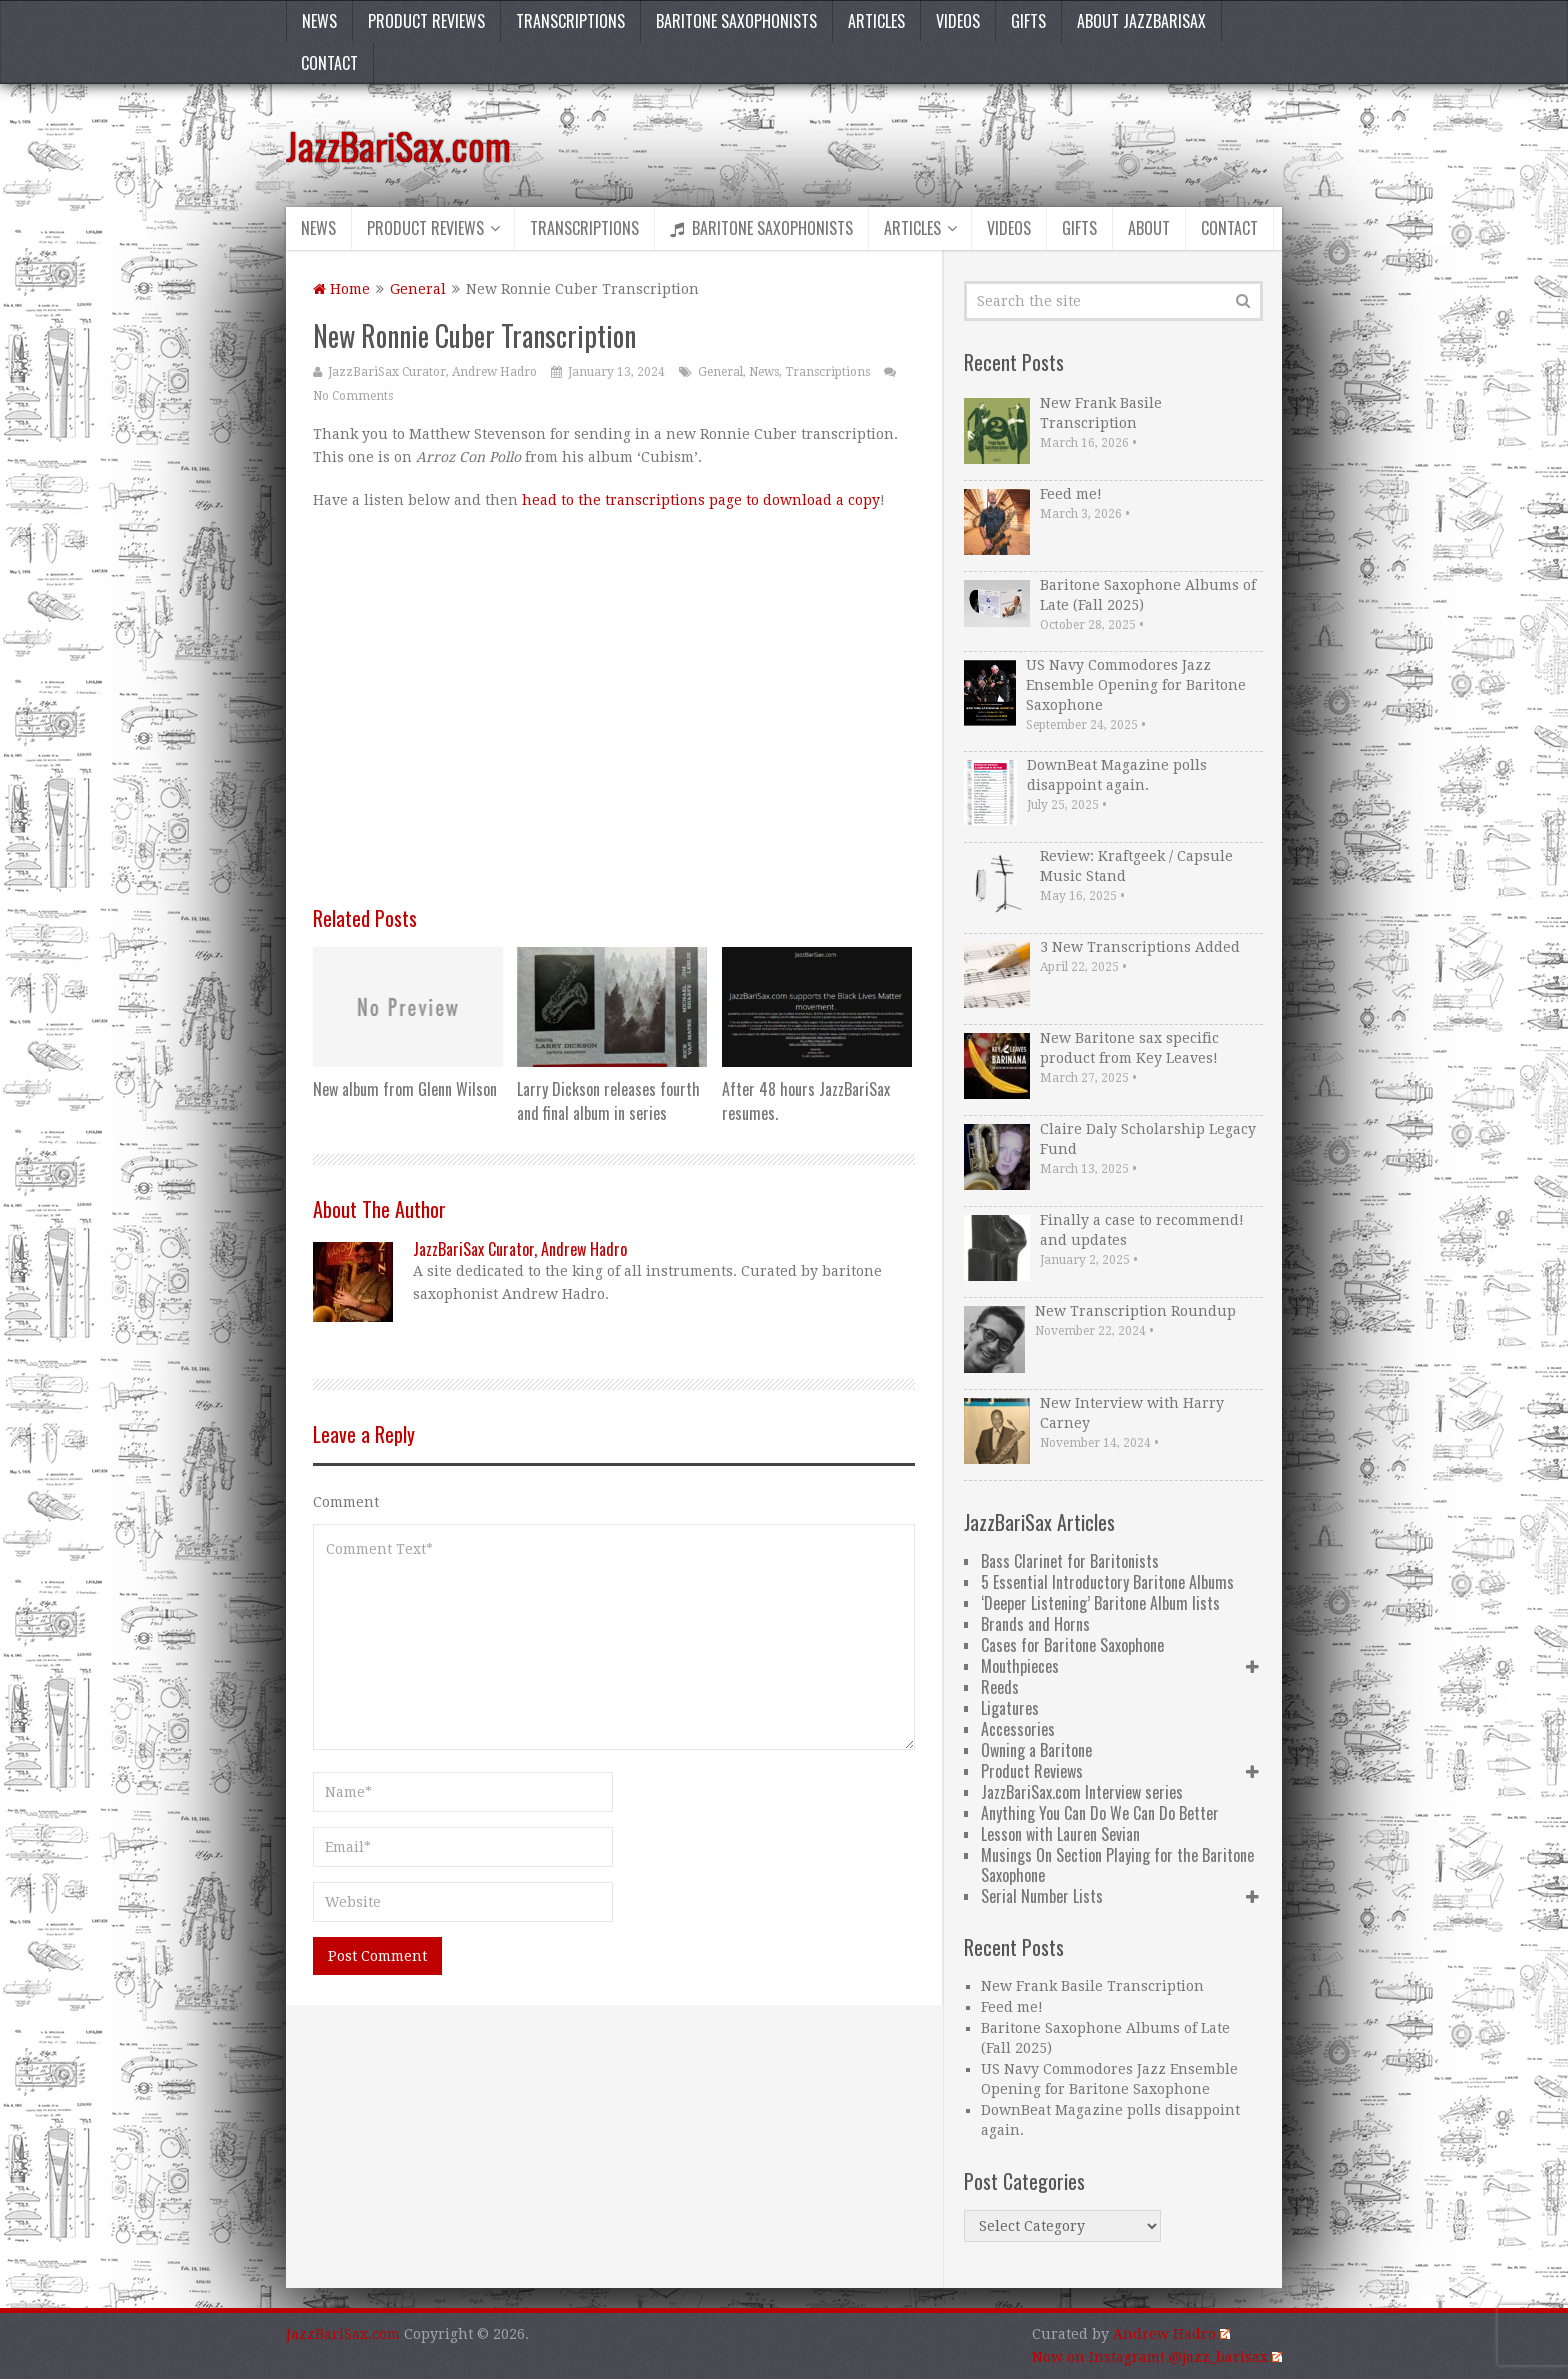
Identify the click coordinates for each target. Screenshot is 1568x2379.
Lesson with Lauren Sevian (1060, 1834)
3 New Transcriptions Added (1140, 947)
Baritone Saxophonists (736, 21)
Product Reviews (426, 21)
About (1149, 228)
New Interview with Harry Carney (1132, 1413)
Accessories (1018, 1729)
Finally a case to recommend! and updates (1142, 1230)
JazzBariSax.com (398, 145)
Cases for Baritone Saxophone (1072, 1645)
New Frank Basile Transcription (1101, 413)
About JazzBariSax (1141, 21)
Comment (346, 1502)
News (319, 21)
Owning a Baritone (1036, 1750)
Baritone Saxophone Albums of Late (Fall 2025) (1148, 595)
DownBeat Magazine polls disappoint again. (1117, 775)
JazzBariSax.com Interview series (1082, 1792)
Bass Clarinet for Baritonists (1070, 1561)
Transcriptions (570, 21)
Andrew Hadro (1171, 2334)
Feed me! (1071, 494)
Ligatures (1010, 1708)
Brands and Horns (1035, 1624)
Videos (958, 21)
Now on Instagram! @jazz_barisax (1157, 2357)
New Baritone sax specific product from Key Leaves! (1129, 1048)
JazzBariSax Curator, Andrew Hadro (432, 372)
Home (341, 289)
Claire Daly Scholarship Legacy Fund (1148, 1139)
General (418, 289)
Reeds (1000, 1687)
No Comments (353, 396)
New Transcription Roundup (1135, 1311)
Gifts (1028, 21)
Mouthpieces (1020, 1666)
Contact (329, 63)
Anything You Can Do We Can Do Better (1100, 1813)
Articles (876, 21)
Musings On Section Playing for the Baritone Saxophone (1117, 1865)
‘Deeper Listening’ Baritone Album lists (1100, 1603)
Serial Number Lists (1042, 1896)
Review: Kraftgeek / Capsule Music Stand (1136, 866)
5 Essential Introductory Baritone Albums (1107, 1582)
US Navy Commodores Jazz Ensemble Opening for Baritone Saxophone (1136, 685)
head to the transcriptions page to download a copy (701, 500)
